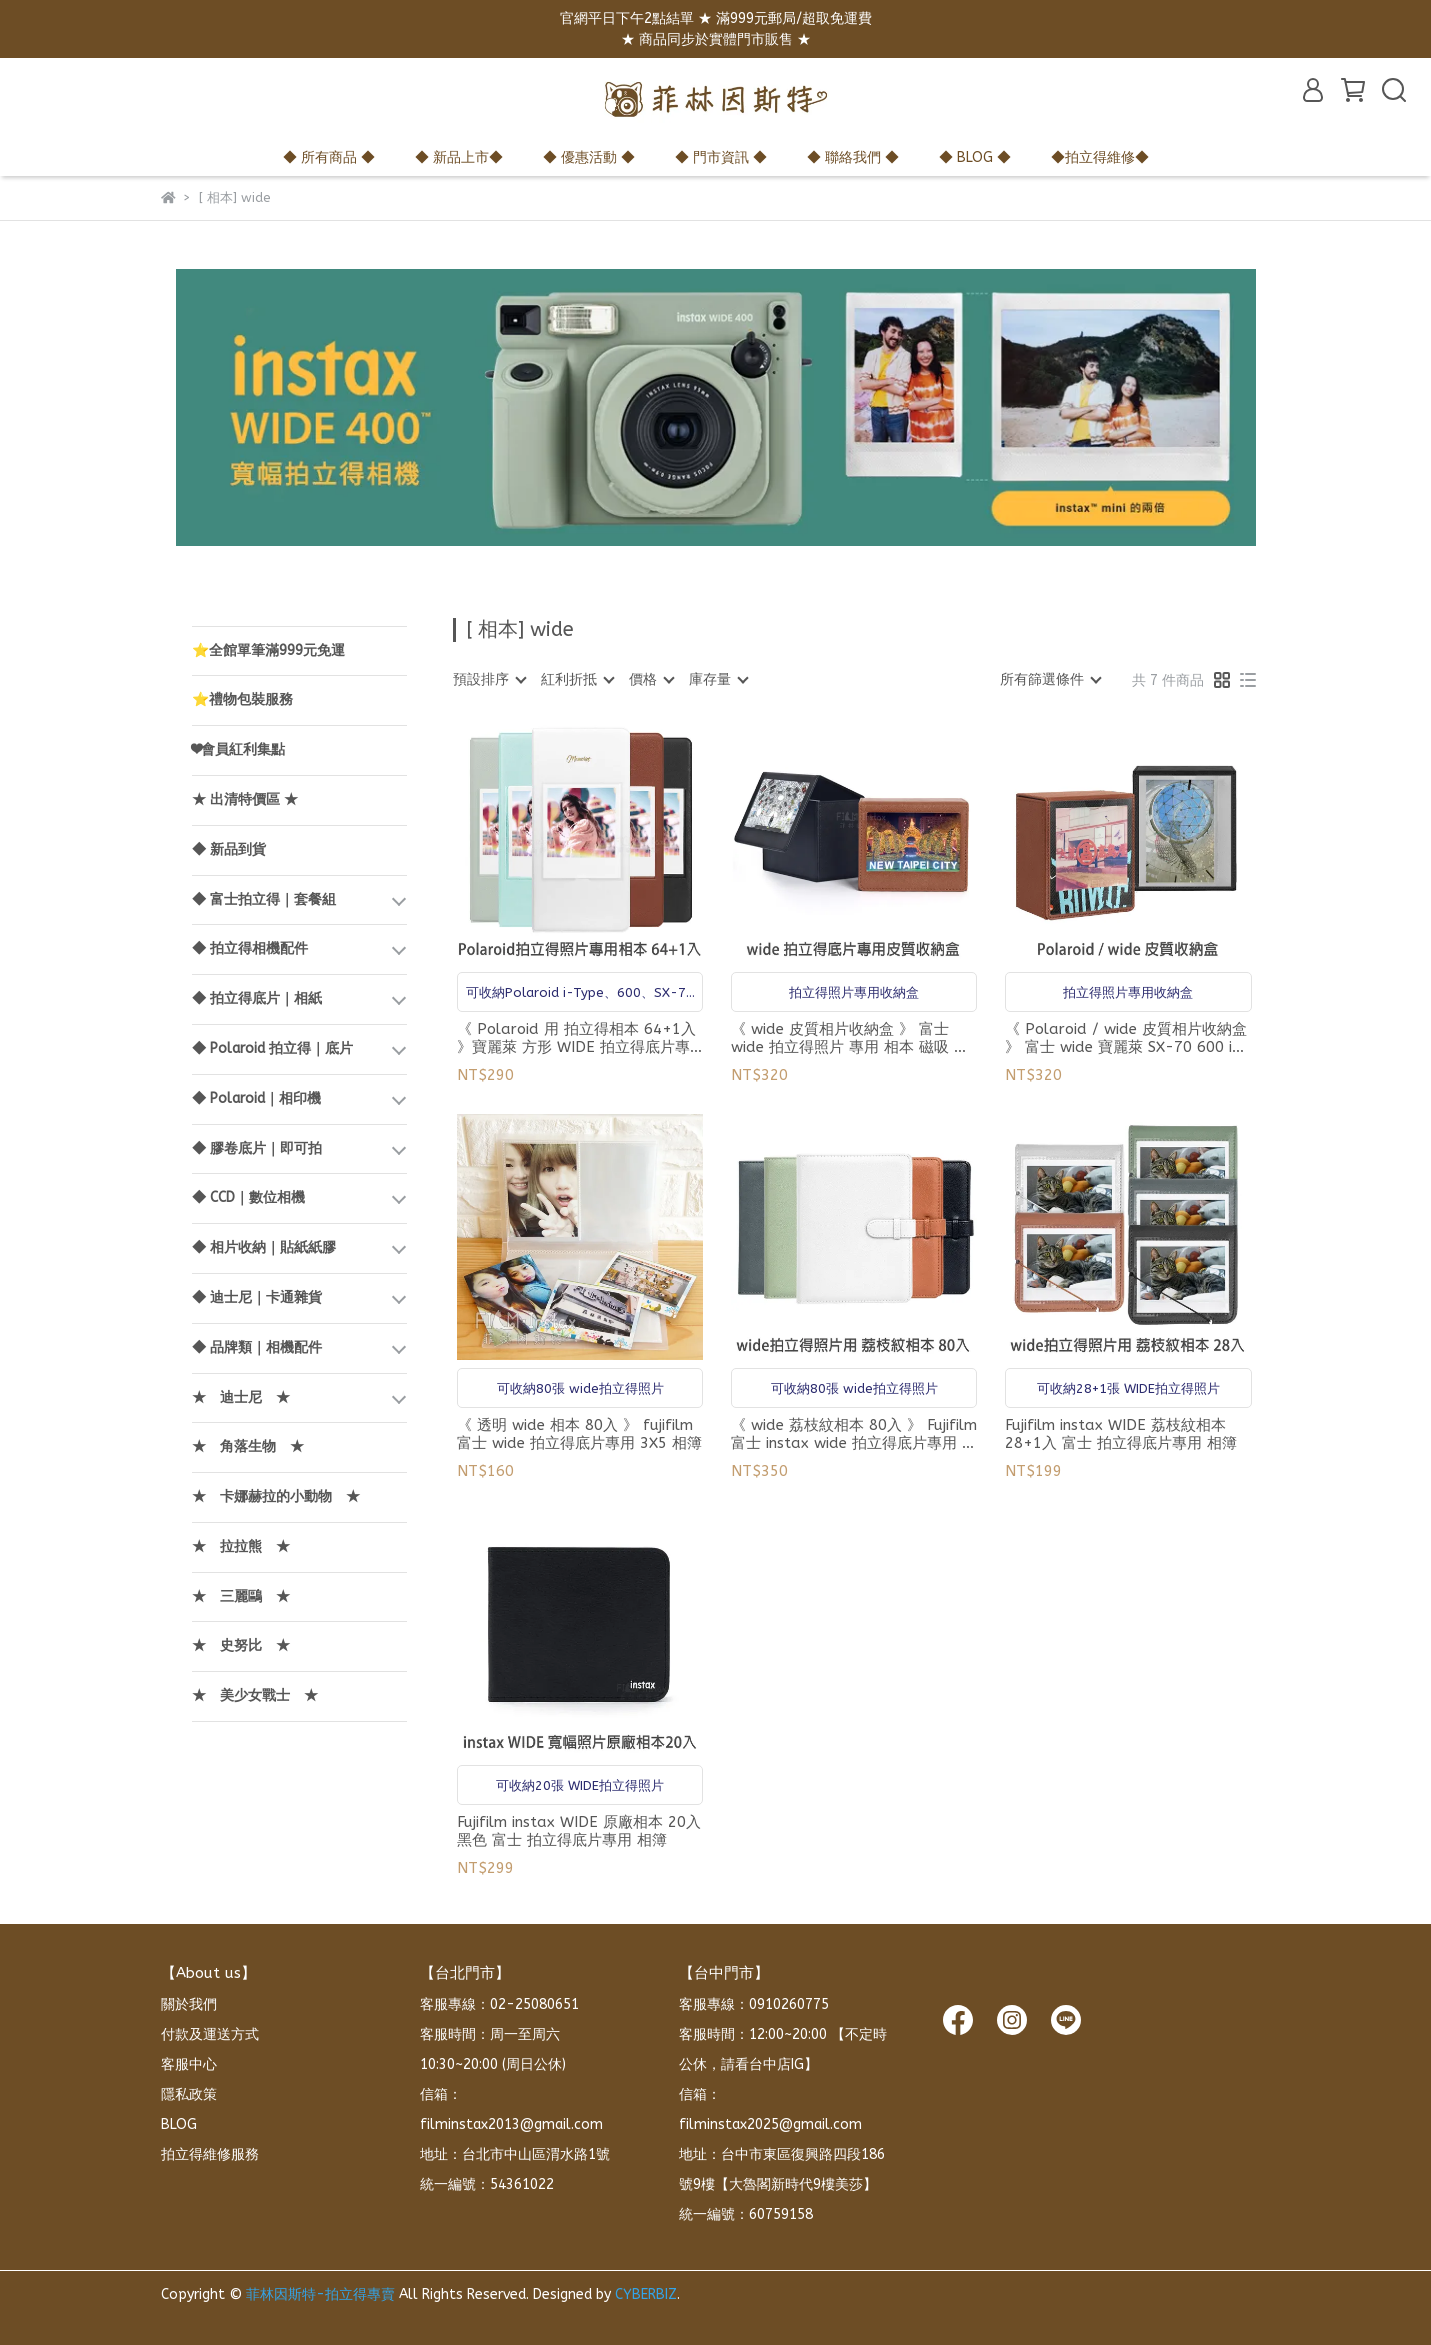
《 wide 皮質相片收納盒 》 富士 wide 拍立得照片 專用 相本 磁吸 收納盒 (850, 1038)
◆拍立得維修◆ (1100, 157)
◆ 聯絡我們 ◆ (853, 157)
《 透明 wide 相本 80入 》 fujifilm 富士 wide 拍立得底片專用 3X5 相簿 (579, 1434)
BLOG (179, 2124)
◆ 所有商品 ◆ (329, 157)
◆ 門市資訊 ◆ (721, 157)
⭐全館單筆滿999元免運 (268, 650)
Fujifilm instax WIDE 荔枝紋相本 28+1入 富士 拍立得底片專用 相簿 (1121, 1434)
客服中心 (189, 2064)
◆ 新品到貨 (229, 849)
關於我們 (189, 2004)
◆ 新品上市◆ (459, 157)
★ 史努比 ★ (241, 1645)
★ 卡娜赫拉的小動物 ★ (276, 1496)
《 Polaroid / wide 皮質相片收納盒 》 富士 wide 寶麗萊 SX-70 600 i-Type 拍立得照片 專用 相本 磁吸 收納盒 (1126, 1038)
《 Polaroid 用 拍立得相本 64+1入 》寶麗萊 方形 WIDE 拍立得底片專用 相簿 (576, 1038)
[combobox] (489, 680)
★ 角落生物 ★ (248, 1446)
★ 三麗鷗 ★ (241, 1596)
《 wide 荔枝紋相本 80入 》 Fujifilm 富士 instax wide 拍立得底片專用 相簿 (854, 1434)
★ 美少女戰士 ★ (255, 1695)
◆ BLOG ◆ (975, 157)
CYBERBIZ (646, 2294)
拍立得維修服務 (210, 2154)
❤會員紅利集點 (238, 749)
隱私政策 (189, 2094)
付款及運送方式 (210, 2034)
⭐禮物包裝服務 (242, 699)
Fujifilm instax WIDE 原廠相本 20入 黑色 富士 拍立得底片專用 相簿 (579, 1831)
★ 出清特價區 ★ (245, 799)
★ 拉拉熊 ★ (241, 1546)
